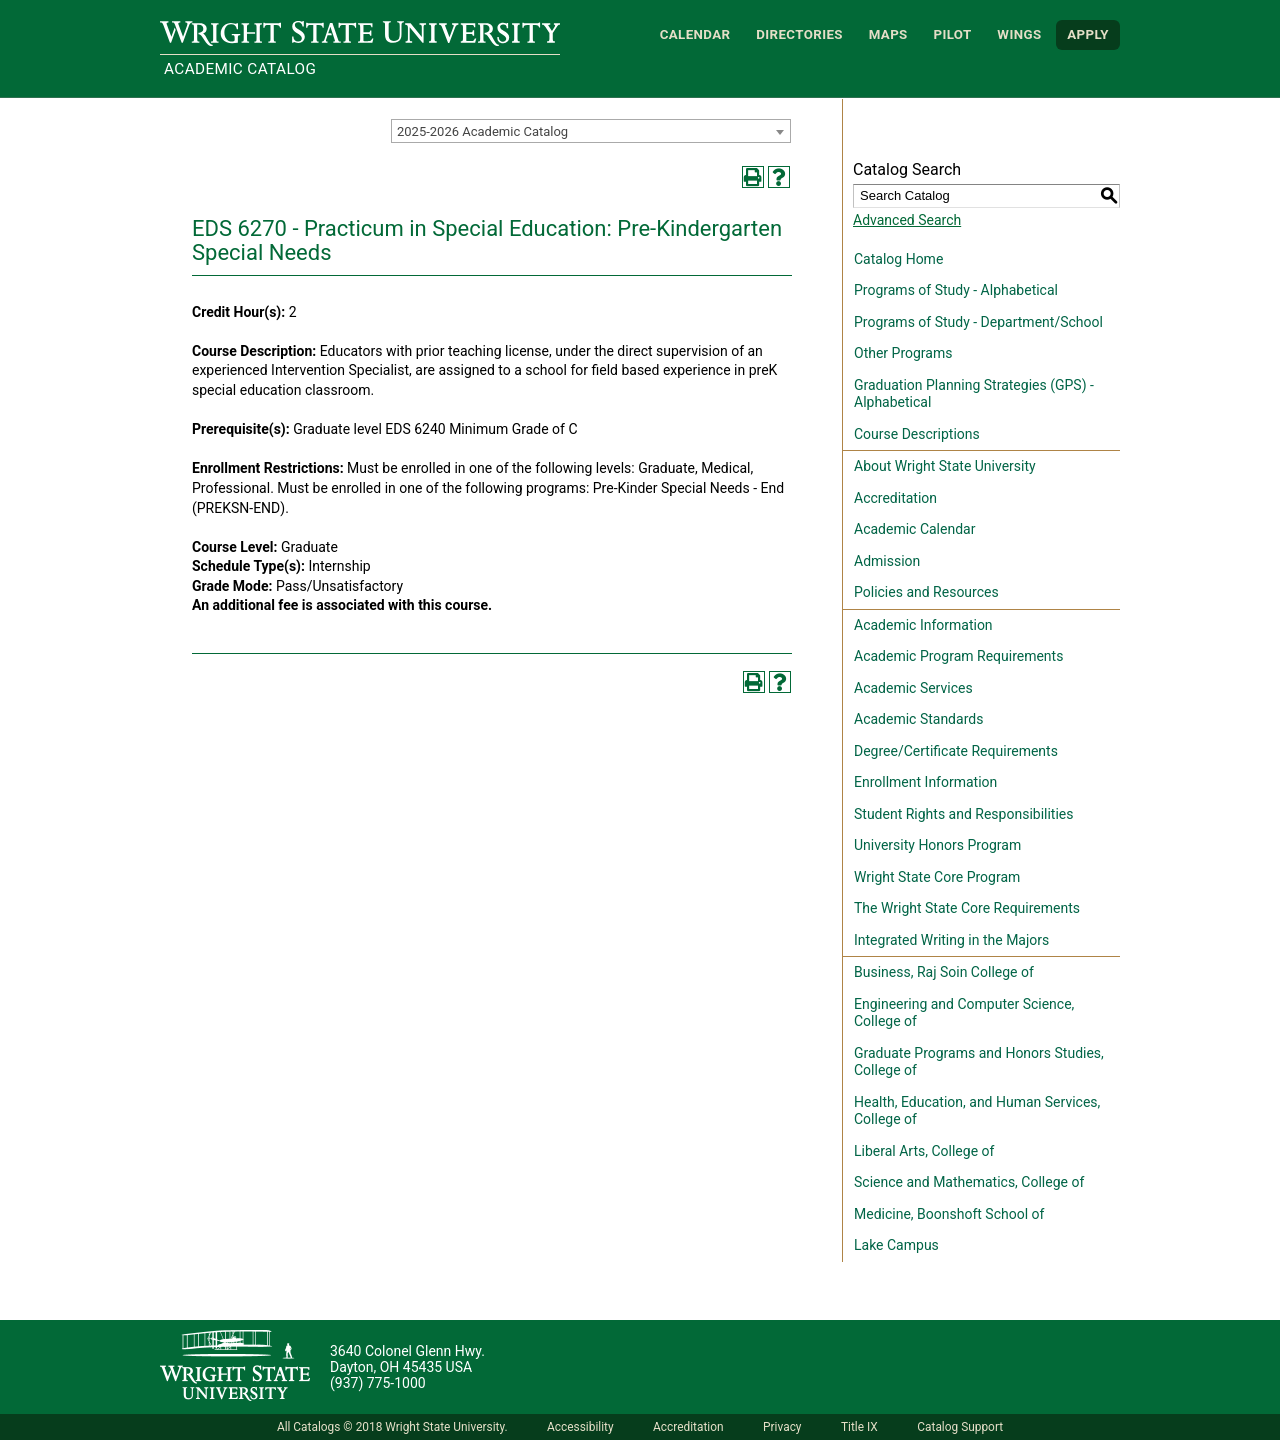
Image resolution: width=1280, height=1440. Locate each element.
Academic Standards (918, 719)
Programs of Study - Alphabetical (956, 290)
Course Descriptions (917, 434)
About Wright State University (945, 466)
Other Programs (903, 353)
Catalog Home (898, 259)
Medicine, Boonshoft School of (949, 1214)
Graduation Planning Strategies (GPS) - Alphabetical (974, 394)
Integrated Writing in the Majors (951, 940)
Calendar (695, 34)
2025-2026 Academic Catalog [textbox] (482, 131)
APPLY (1088, 34)
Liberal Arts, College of (924, 1151)
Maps (888, 34)
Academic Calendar (914, 529)
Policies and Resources (926, 592)
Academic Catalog (240, 69)
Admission (887, 561)
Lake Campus (896, 1245)
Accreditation (895, 498)
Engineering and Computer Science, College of (964, 1013)
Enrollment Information (925, 782)
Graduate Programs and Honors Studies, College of (979, 1062)
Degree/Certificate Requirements (956, 751)
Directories (799, 34)
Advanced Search (907, 220)
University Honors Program (937, 845)
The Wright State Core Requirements (967, 908)
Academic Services (913, 688)
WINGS (1019, 34)
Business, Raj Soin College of (944, 972)
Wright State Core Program (937, 877)
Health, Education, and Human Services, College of (977, 1111)
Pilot (952, 34)
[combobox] (591, 131)
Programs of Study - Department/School (978, 322)
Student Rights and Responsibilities (964, 814)
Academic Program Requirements (958, 656)
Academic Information (923, 625)
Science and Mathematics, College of (969, 1182)
